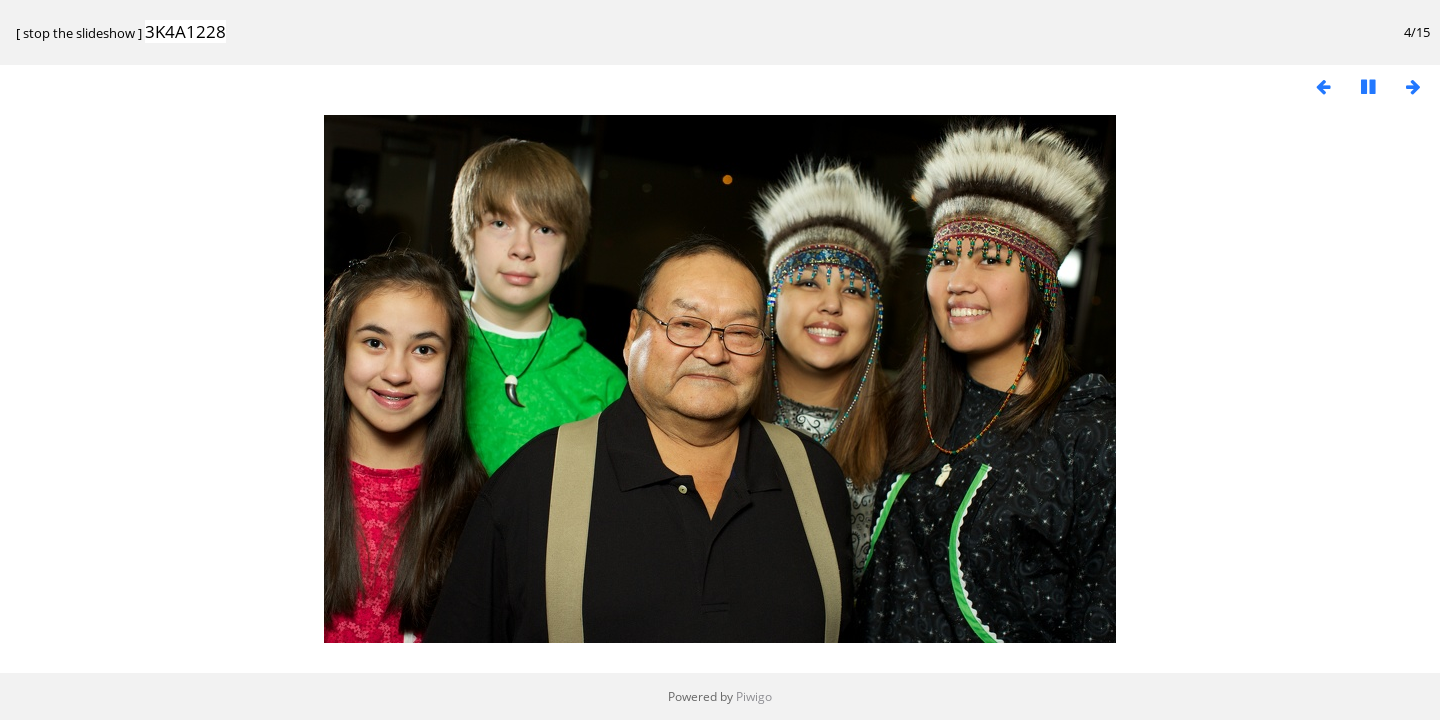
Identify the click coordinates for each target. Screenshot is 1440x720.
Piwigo (754, 696)
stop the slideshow (79, 33)
